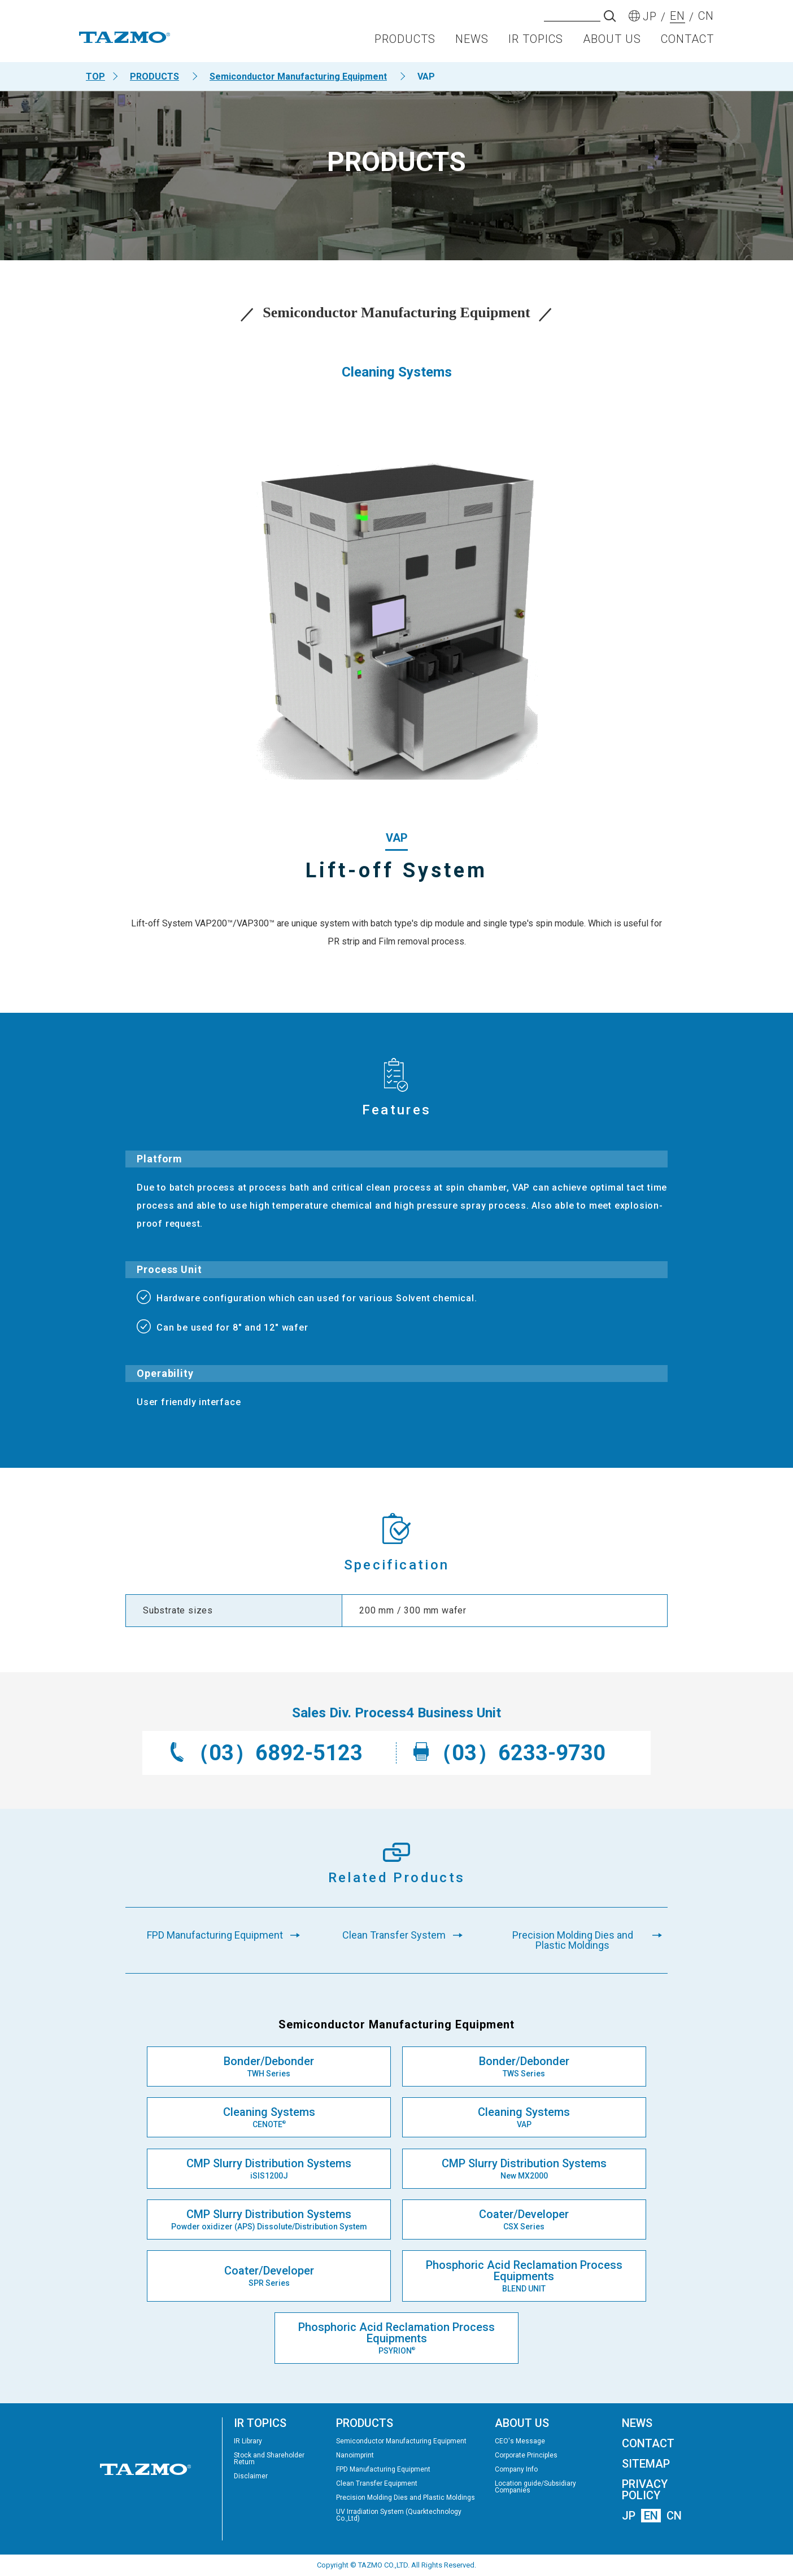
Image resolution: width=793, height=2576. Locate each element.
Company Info (516, 2469)
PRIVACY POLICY (645, 2489)
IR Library (248, 2441)
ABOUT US (612, 43)
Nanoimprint (355, 2455)
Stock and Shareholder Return (269, 2458)
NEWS (472, 43)
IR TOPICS (535, 43)
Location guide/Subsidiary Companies (535, 2486)
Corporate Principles (526, 2455)
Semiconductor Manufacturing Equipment (298, 76)
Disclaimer (251, 2476)
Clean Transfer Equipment (376, 2483)
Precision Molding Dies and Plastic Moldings (405, 2497)
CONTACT (687, 43)
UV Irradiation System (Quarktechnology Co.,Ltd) (398, 2515)
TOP (95, 76)
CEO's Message (520, 2441)
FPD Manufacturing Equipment (383, 2469)
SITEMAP (646, 2463)
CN (674, 2515)
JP (628, 2515)
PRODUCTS (404, 43)
